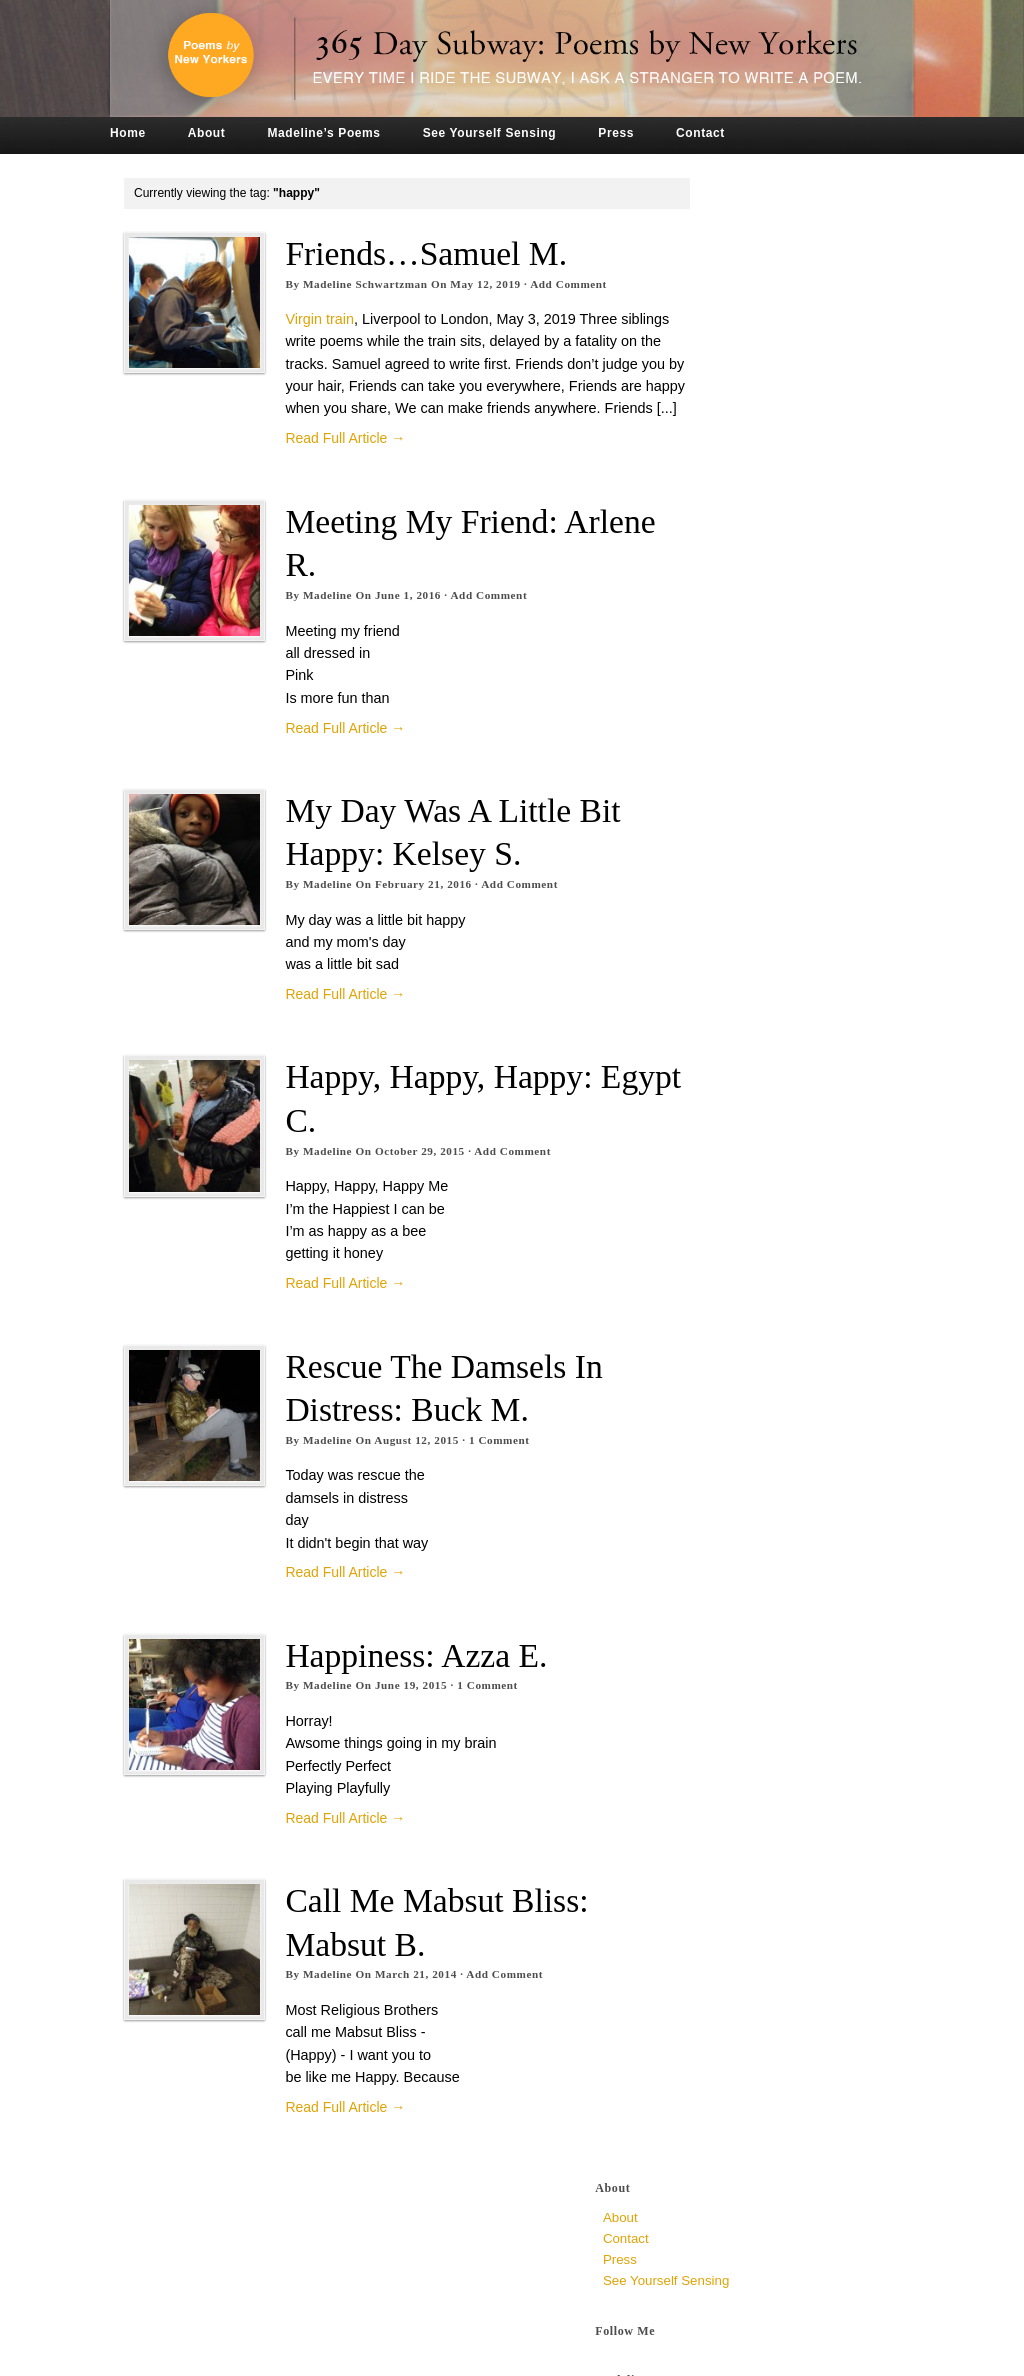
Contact (716, 133)
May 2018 (721, 988)
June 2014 (723, 1849)
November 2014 (739, 1744)
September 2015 (741, 1534)
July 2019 (720, 862)
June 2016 (723, 1345)
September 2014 (741, 1786)
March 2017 (727, 1156)
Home (144, 133)
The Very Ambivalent (753, 481)
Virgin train (320, 319)
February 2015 (735, 1681)
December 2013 (739, 1975)
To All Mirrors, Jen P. (753, 579)
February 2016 (735, 1429)
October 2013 (732, 1996)
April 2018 (722, 1009)
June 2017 (723, 1093)
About (222, 133)
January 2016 (732, 1450)
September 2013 (741, 2017)
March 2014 (727, 1912)
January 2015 (732, 1702)
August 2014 (729, 1807)
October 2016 (732, 1261)
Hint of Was (729, 432)
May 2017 (721, 1114)
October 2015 (732, 1513)
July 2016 (720, 1324)
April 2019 (722, 904)
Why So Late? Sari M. (757, 604)
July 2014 (720, 1828)
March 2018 (727, 1030)
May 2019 (721, 883)
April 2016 (722, 1387)
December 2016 (739, 1219)
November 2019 (739, 820)
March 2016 (727, 1408)
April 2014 (722, 1891)
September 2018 (741, 946)
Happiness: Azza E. (417, 1677)
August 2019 (729, 841)
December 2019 (739, 799)
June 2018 (723, 967)
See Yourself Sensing (505, 133)
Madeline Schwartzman (365, 284)
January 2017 (732, 1198)
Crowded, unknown (750, 678)
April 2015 (722, 1639)
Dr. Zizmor (724, 506)
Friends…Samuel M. (427, 253)
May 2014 (721, 1870)
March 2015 (727, 1660)
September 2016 (741, 1282)
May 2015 (721, 1618)
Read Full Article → (346, 461)
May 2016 (721, 1366)
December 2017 (739, 1051)
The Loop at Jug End (754, 407)
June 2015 (723, 1597)
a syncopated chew (752, 456)
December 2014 (739, 1723)
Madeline (327, 617)
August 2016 (729, 1303)
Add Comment (569, 284)
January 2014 (732, 1954)
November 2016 (739, 1240)
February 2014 (735, 1933)
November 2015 (739, 1492)
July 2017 (720, 1072)
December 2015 (739, 1471)
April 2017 (722, 1135)
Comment (499, 1462)
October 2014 (732, 1765)
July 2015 (720, 1576)
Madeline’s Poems (339, 133)
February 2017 (735, 1177)
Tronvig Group (412, 2354)
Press (632, 133)
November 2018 (739, 925)
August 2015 (729, 1555)
